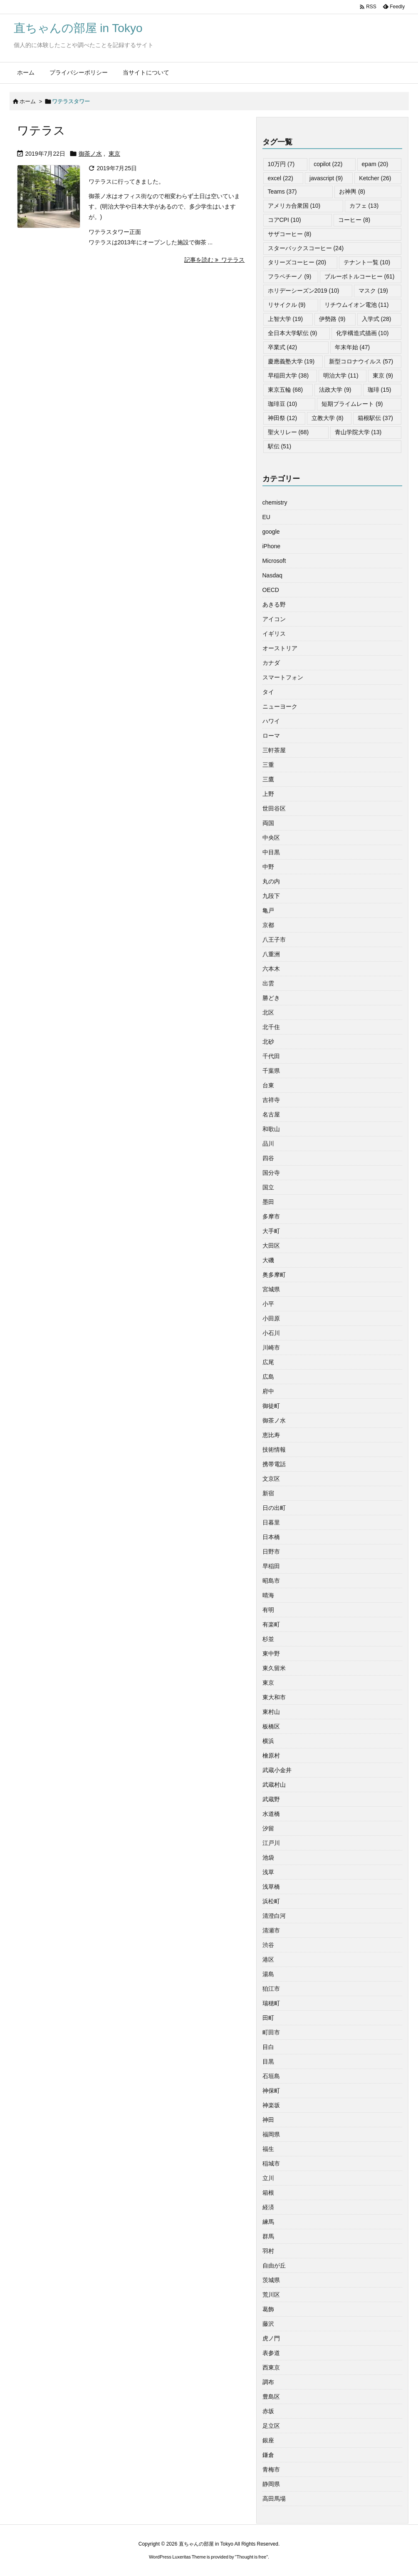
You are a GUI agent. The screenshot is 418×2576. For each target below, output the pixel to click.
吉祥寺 (271, 1100)
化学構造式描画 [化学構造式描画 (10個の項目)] (362, 333)
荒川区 (271, 2294)
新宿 (268, 1493)
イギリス (274, 633)
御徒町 (271, 1405)
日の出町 (274, 1507)
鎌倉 (268, 2455)
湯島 (268, 1974)
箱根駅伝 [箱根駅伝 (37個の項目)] (375, 418)
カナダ (271, 662)
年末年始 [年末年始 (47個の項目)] (352, 347)
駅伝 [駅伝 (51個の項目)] (280, 446)
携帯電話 (274, 1464)
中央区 (271, 837)
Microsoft (274, 560)
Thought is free (251, 2556)
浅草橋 (271, 1886)
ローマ (271, 735)
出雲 (268, 983)
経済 (268, 2207)
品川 (268, 1143)
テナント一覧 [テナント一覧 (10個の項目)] (367, 262)
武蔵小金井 (277, 1770)
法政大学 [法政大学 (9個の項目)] (335, 389)
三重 (268, 764)
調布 (268, 2382)
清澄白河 (274, 1915)
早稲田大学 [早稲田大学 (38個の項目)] (288, 375)
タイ (268, 692)
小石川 (271, 1333)
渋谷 (268, 1945)
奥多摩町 (274, 1274)
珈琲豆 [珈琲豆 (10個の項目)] (282, 403)
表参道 (271, 2353)
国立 (268, 1187)
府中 (268, 1391)
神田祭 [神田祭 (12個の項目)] (282, 418)
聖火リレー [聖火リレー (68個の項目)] (288, 432)
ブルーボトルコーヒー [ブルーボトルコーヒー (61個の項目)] (359, 276)
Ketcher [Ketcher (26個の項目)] (375, 178)
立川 (268, 2178)
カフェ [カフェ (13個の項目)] (364, 205)
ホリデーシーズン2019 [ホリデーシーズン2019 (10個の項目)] (303, 290)
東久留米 (274, 1668)
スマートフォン (282, 677)
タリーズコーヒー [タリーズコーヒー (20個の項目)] (297, 262)
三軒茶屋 (274, 750)
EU (266, 517)
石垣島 (271, 2076)
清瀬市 (271, 1930)
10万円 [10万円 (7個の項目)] (281, 164)
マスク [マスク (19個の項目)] (373, 290)
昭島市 (271, 1580)
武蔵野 (271, 1799)
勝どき (271, 998)
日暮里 (271, 1522)
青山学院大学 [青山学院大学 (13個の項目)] (358, 432)
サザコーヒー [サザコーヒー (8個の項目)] (290, 234)
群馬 (268, 2236)
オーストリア (279, 648)
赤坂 (268, 2411)
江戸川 (271, 1843)
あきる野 (274, 604)
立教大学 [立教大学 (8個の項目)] (328, 418)
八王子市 (274, 939)
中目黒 (271, 852)
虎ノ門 (271, 2338)
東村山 (271, 1711)
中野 (268, 866)
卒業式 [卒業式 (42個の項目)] (282, 347)
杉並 (268, 1639)
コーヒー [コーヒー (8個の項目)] (354, 219)
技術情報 (274, 1449)
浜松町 (271, 1901)
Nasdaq (272, 575)
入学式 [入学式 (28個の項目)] (376, 319)
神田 (268, 2119)
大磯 (268, 1260)
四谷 (268, 1158)
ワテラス (41, 130)
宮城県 (271, 1289)
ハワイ (271, 721)
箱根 (268, 2192)
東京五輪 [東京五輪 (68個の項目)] (285, 389)
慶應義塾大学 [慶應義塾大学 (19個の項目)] (291, 361)
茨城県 (271, 2280)
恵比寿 (271, 1435)
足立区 (271, 2425)
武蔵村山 (274, 1784)
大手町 (271, 1231)
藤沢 (268, 2323)
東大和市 (274, 1697)
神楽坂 (271, 2105)
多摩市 (271, 1216)
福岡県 (271, 2134)
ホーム (28, 101)
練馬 (268, 2221)
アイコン (274, 619)
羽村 (268, 2251)
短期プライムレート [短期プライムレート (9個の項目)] (352, 403)
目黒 (268, 2061)
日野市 (271, 1551)
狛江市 (271, 1988)
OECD (270, 590)
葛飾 (268, 2309)
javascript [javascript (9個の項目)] (326, 178)
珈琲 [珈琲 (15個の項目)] (379, 389)
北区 (268, 1012)
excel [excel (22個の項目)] (280, 178)
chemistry (274, 502)
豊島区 (271, 2396)
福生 (268, 2149)
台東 (268, 1085)
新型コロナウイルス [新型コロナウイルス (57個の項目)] (361, 361)
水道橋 (271, 1813)
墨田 (268, 1201)
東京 (114, 153)
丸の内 (271, 881)
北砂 (268, 1041)
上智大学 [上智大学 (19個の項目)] (285, 319)
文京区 (271, 1478)
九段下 (271, 896)
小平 (268, 1303)
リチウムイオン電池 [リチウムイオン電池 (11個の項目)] (356, 304)
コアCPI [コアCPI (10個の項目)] (284, 219)
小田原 (271, 1318)
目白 (268, 2047)
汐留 (268, 1828)
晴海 (268, 1595)
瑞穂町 (271, 2003)
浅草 (268, 1872)
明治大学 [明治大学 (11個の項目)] (341, 375)
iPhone (271, 546)
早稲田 (271, 1566)
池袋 (268, 1857)
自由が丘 (274, 2265)
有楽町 (271, 1624)
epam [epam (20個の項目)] (375, 164)
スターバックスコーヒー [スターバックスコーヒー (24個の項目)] (306, 248)
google (271, 531)
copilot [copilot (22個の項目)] (328, 164)
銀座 (268, 2440)
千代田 (271, 1056)
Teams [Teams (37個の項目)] (282, 191)
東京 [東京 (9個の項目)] (383, 375)
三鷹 (268, 779)
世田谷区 (274, 808)
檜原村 (271, 1755)
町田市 (271, 2032)
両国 (268, 823)
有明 (268, 1609)
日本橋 (271, 1537)
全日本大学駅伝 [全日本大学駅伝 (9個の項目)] (292, 333)
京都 (268, 925)
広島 (268, 1376)
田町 (268, 2017)
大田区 (271, 1245)
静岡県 (271, 2484)
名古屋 (271, 1114)
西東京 (271, 2367)
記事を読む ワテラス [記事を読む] (214, 259)
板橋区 (271, 1726)
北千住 (271, 1027)
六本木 (271, 968)
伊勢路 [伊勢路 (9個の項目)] (332, 319)
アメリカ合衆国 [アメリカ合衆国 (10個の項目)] (294, 205)
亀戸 (268, 910)
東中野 (271, 1653)
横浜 (268, 1741)
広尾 (268, 1362)
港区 (268, 1959)
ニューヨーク (279, 706)
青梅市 (271, 2469)
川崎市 (271, 1347)
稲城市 (271, 2163)
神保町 (271, 2090)
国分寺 (271, 1172)
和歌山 (271, 1129)
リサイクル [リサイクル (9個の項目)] (287, 304)
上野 (268, 794)
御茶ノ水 (90, 153)
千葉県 (271, 1070)
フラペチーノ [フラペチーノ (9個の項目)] (290, 276)
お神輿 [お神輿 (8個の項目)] (352, 191)
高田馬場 (274, 2498)
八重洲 (271, 954)
